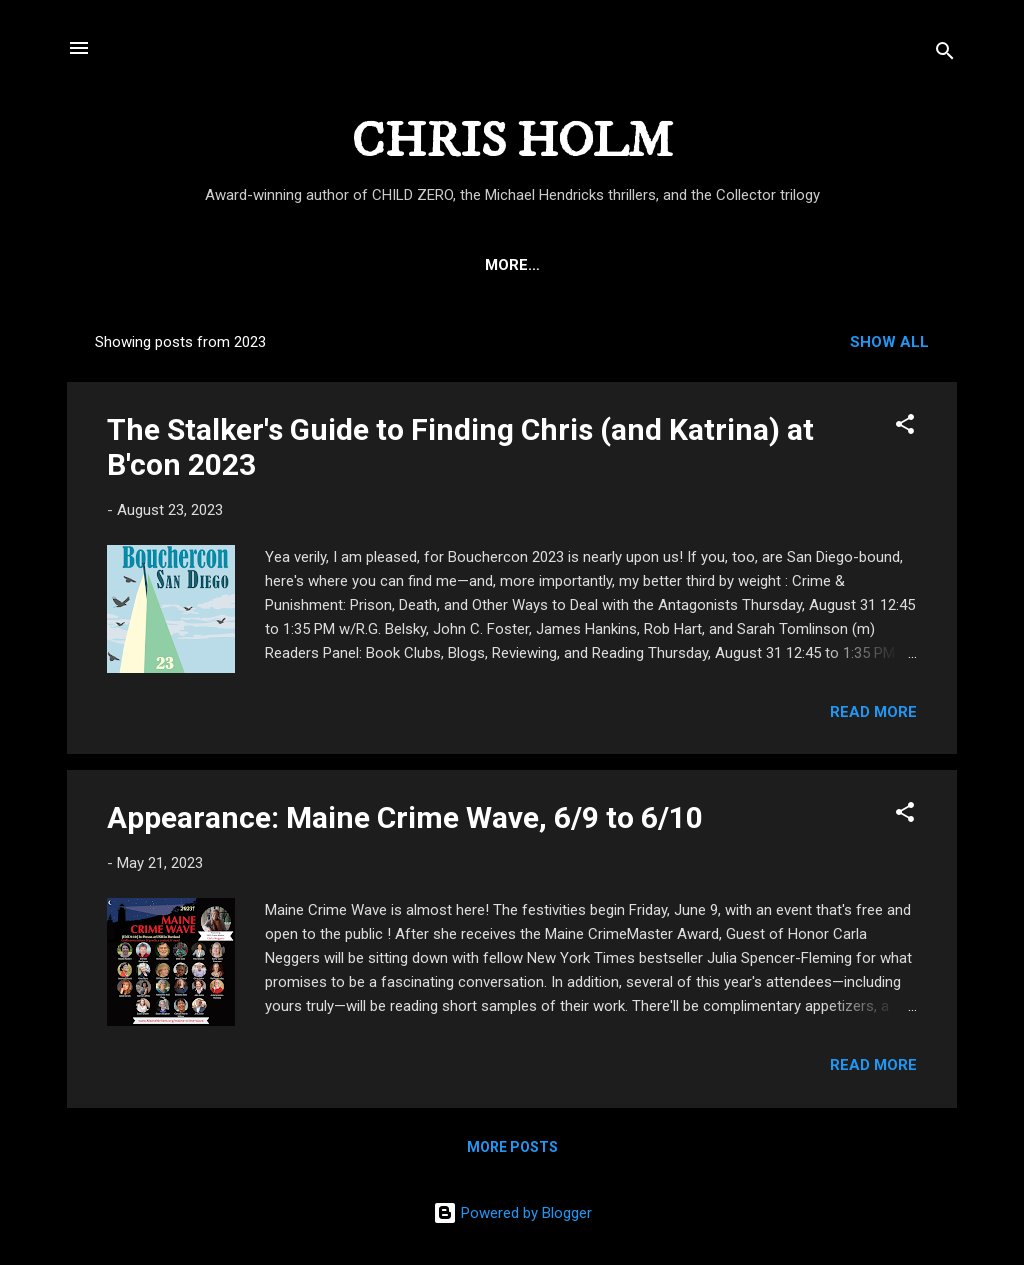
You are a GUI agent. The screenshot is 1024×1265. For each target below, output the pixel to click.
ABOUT (218, 265)
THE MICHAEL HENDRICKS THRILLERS (543, 265)
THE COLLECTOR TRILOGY (815, 265)
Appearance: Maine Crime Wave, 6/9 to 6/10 (405, 817)
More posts (512, 1147)
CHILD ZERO (324, 265)
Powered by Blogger (512, 1213)
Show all (889, 342)
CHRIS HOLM (512, 141)
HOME (134, 265)
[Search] (945, 54)
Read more (873, 712)
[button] (905, 427)
